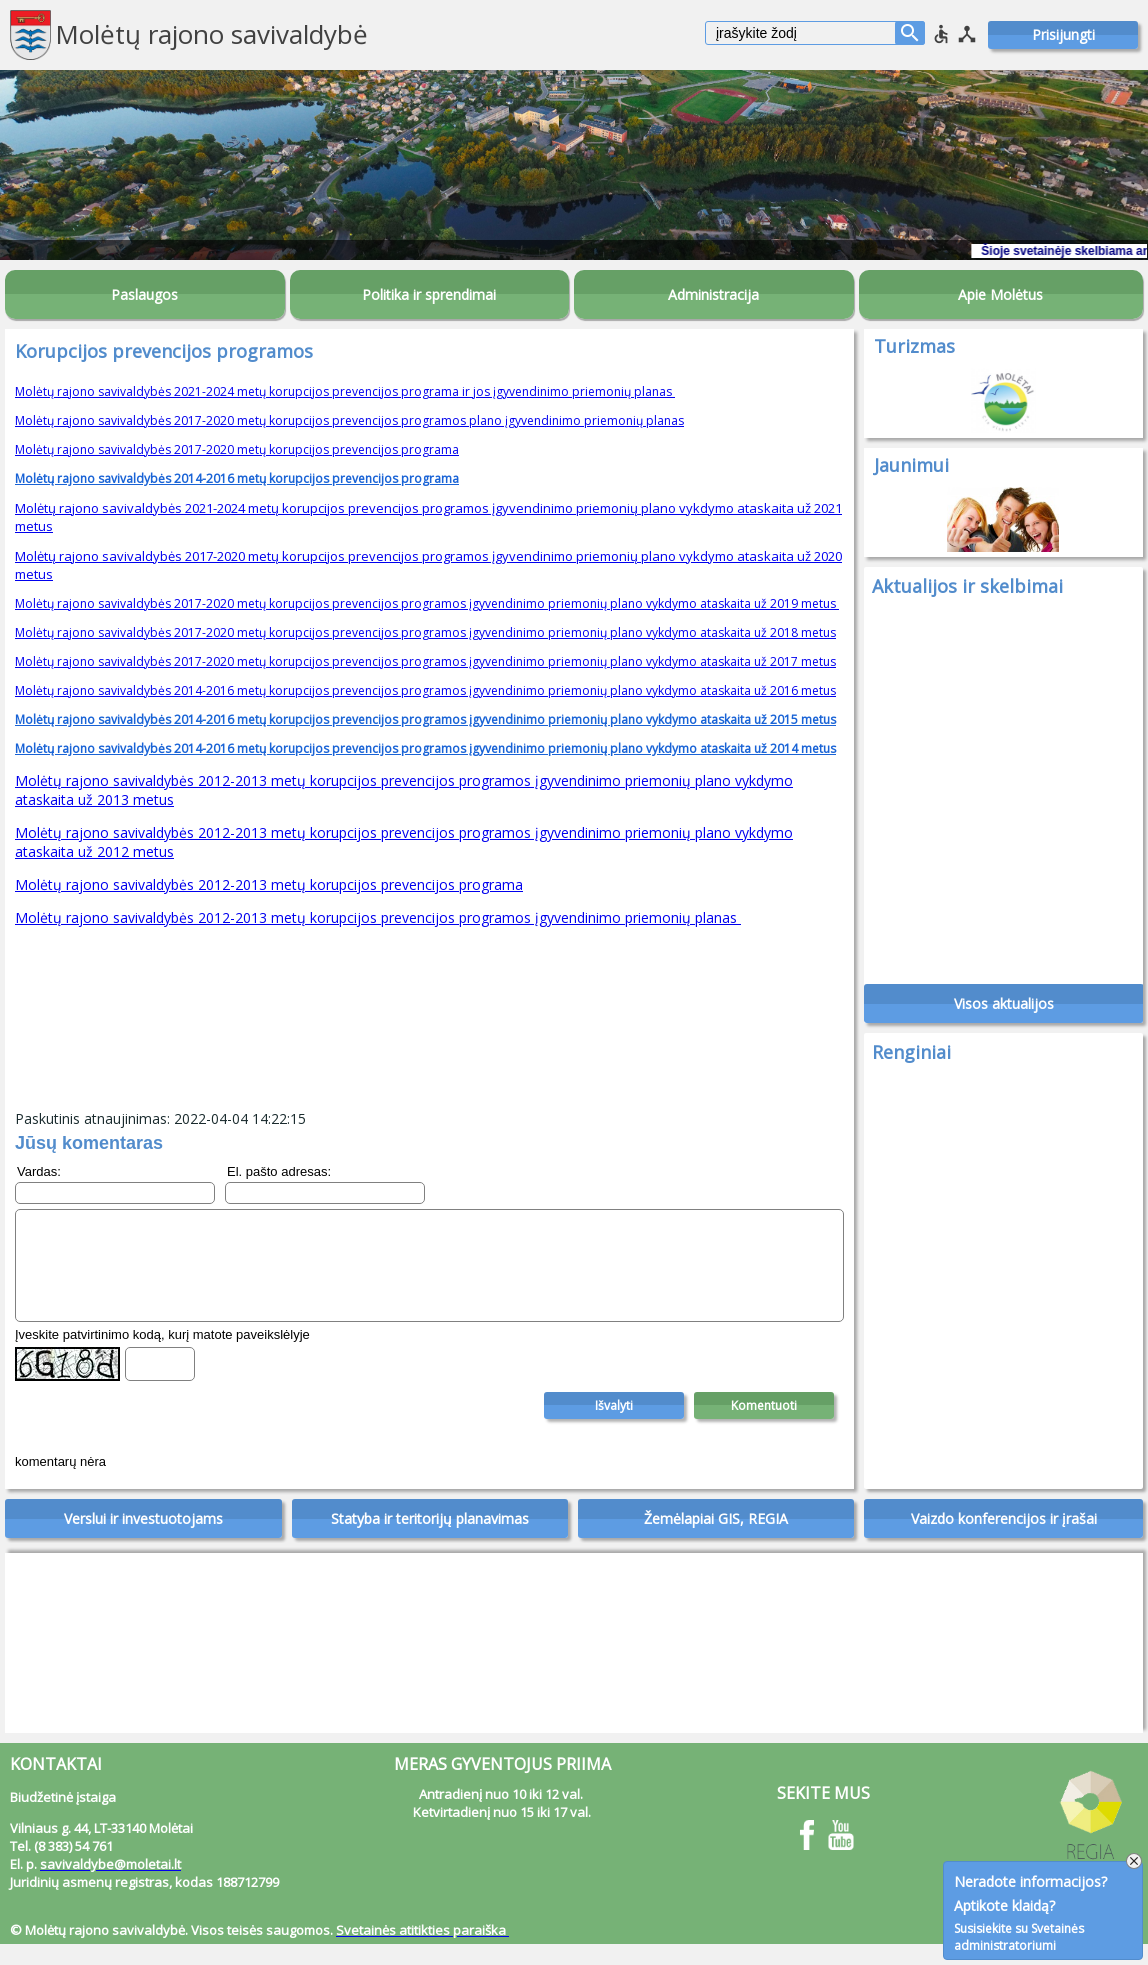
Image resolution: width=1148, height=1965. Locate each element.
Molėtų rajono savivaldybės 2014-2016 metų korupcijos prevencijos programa (237, 478)
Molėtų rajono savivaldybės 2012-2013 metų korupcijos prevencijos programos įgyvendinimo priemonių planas (378, 917)
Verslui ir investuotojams (143, 1539)
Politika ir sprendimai (429, 294)
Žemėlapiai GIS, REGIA (716, 1539)
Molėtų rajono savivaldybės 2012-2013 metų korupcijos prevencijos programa (269, 884)
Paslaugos (144, 294)
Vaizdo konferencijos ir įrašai (1004, 1539)
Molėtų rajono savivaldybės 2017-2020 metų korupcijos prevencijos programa (237, 449)
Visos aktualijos (1004, 1014)
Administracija (713, 294)
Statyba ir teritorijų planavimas (430, 1539)
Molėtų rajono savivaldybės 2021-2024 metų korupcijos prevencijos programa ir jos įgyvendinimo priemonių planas (345, 391)
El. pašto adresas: (279, 1171)
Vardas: (39, 1171)
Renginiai (911, 1063)
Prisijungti (1063, 34)
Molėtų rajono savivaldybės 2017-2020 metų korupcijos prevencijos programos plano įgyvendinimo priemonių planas (349, 420)
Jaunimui (911, 465)
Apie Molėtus (1000, 294)
